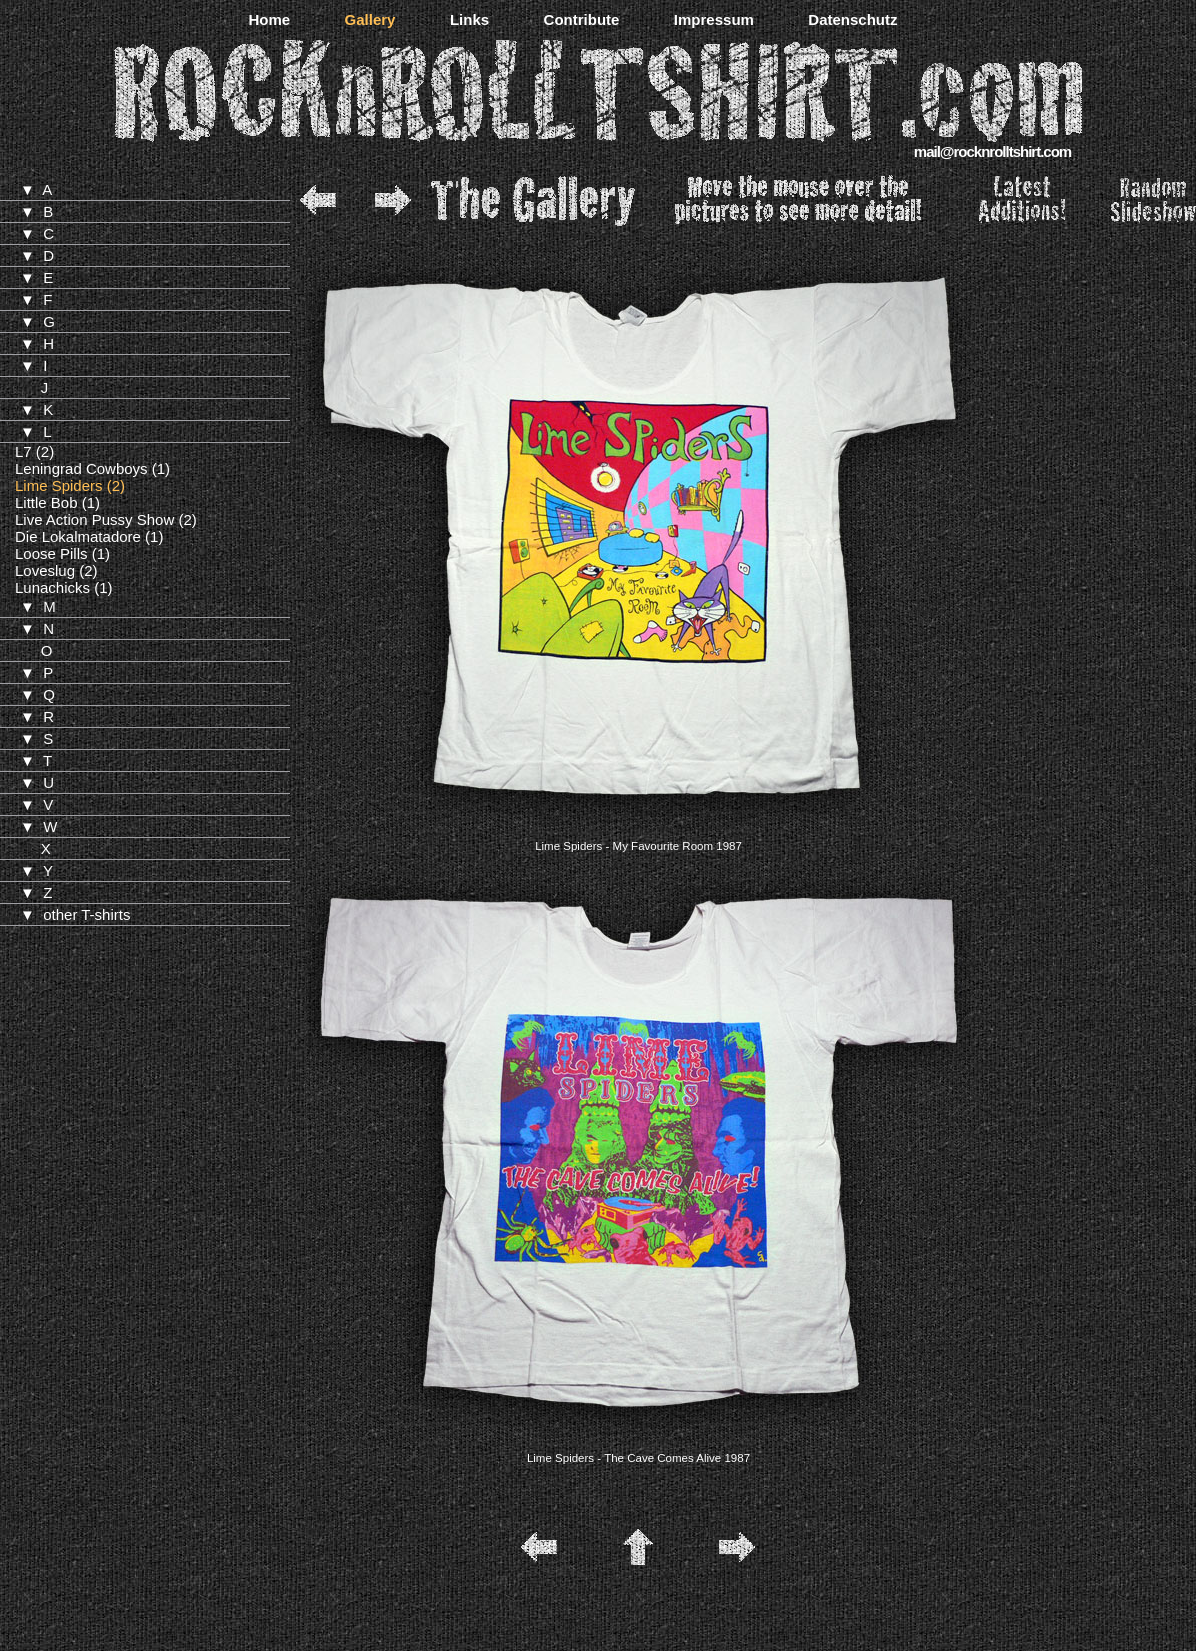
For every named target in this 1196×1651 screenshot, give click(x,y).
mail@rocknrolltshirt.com (992, 151)
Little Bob (46, 502)
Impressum (714, 19)
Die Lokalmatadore (78, 536)
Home (269, 19)
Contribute (582, 19)
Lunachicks (52, 587)
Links (469, 19)
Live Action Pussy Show (94, 519)
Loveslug (45, 570)
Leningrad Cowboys (81, 468)
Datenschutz (852, 19)
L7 (23, 451)
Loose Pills (51, 553)
